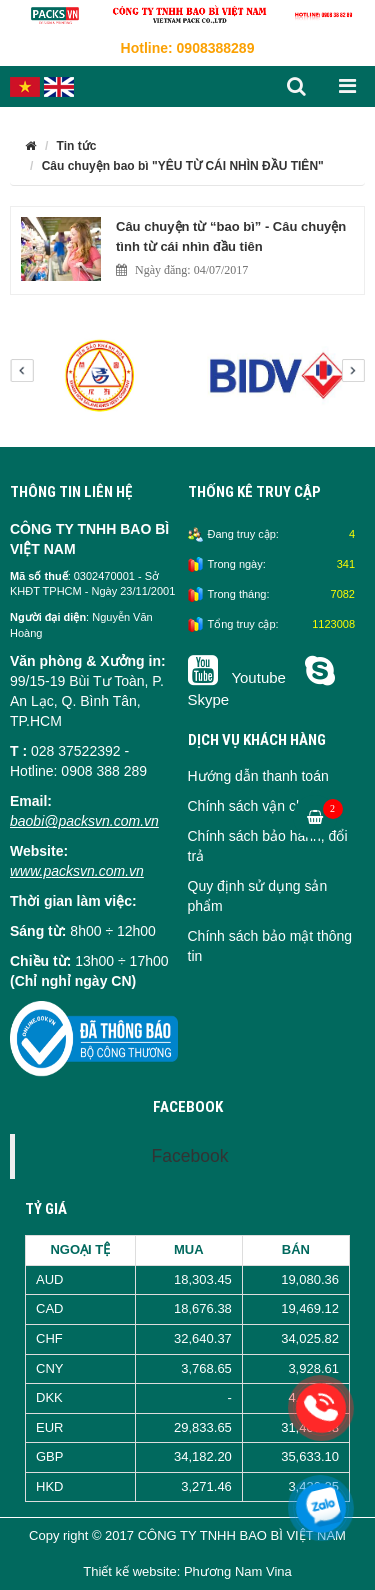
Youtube (239, 677)
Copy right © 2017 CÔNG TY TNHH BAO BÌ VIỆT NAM (187, 1535)
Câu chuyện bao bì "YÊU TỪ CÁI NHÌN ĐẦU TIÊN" (183, 166)
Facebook (190, 1156)
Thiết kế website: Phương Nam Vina (187, 1571)
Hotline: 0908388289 (188, 48)
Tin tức (77, 146)
